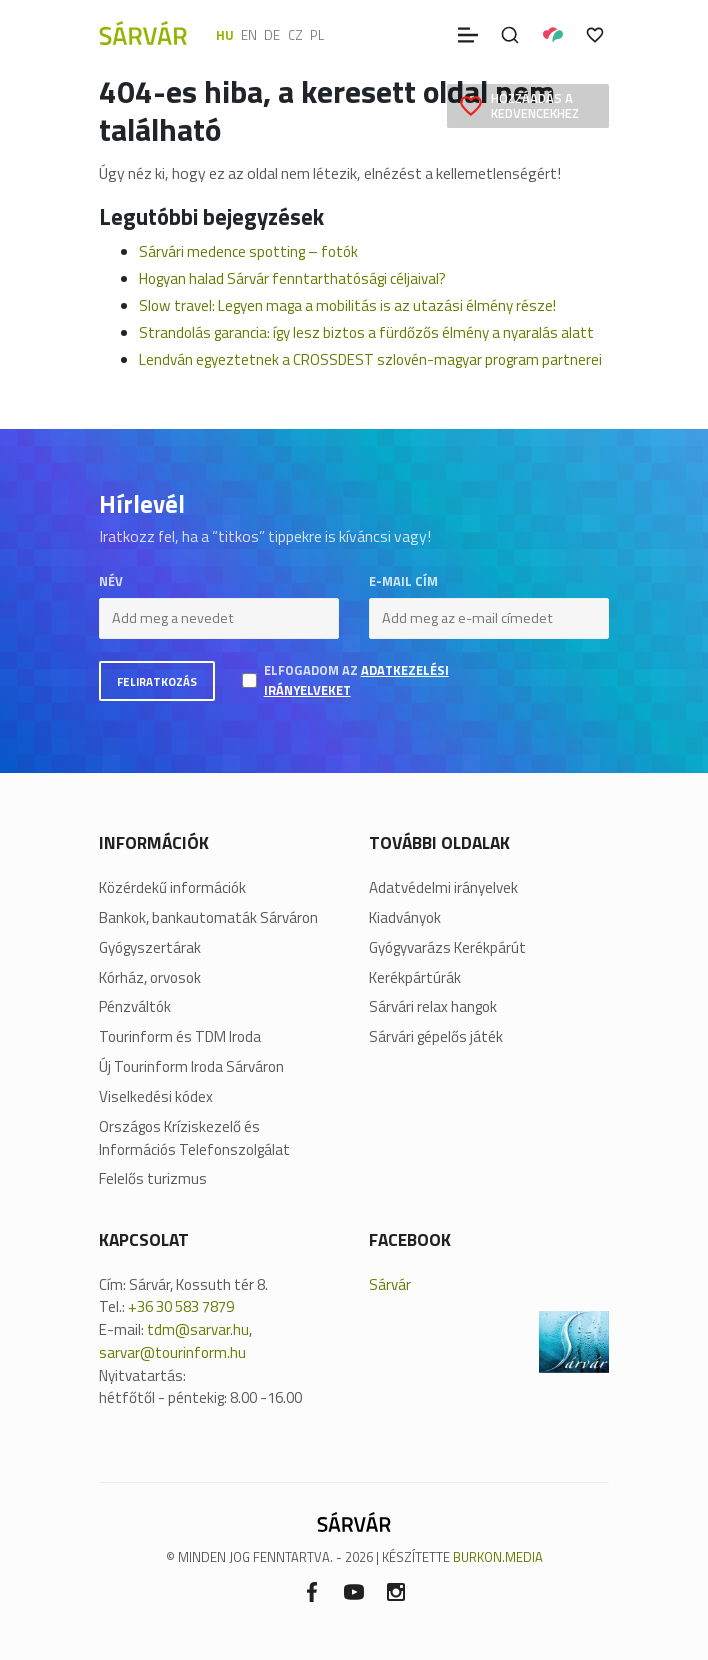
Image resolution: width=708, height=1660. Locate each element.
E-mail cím (403, 581)
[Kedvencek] (595, 35)
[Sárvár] (143, 33)
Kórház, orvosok (150, 978)
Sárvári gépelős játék (436, 1037)
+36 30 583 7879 (181, 1306)
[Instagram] (396, 1591)
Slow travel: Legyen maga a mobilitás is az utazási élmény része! (347, 305)
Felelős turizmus (153, 1179)
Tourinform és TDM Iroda (180, 1037)
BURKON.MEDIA (498, 1557)
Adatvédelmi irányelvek (443, 888)
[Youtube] (354, 1591)
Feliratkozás (157, 681)
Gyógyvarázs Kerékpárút (447, 948)
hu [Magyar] (225, 35)
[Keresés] (510, 35)
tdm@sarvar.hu (198, 1329)
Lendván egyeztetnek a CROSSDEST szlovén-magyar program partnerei (370, 359)
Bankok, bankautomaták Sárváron (208, 918)
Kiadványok (405, 918)
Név (111, 581)
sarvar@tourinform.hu (172, 1352)
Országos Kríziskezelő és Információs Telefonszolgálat (194, 1138)
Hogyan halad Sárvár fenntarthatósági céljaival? (292, 278)
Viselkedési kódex (156, 1097)
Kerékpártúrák (415, 978)
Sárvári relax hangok (433, 1007)
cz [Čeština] (295, 35)
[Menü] (468, 35)
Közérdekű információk (172, 888)
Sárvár (390, 1284)
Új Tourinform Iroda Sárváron (191, 1067)
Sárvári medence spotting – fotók (248, 251)
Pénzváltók (135, 1007)
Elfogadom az (356, 680)
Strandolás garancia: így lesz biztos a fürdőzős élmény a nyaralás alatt (366, 332)
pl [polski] (317, 35)
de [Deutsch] (272, 35)
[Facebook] (312, 1591)
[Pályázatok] (553, 35)
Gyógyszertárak (150, 948)
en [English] (249, 35)
